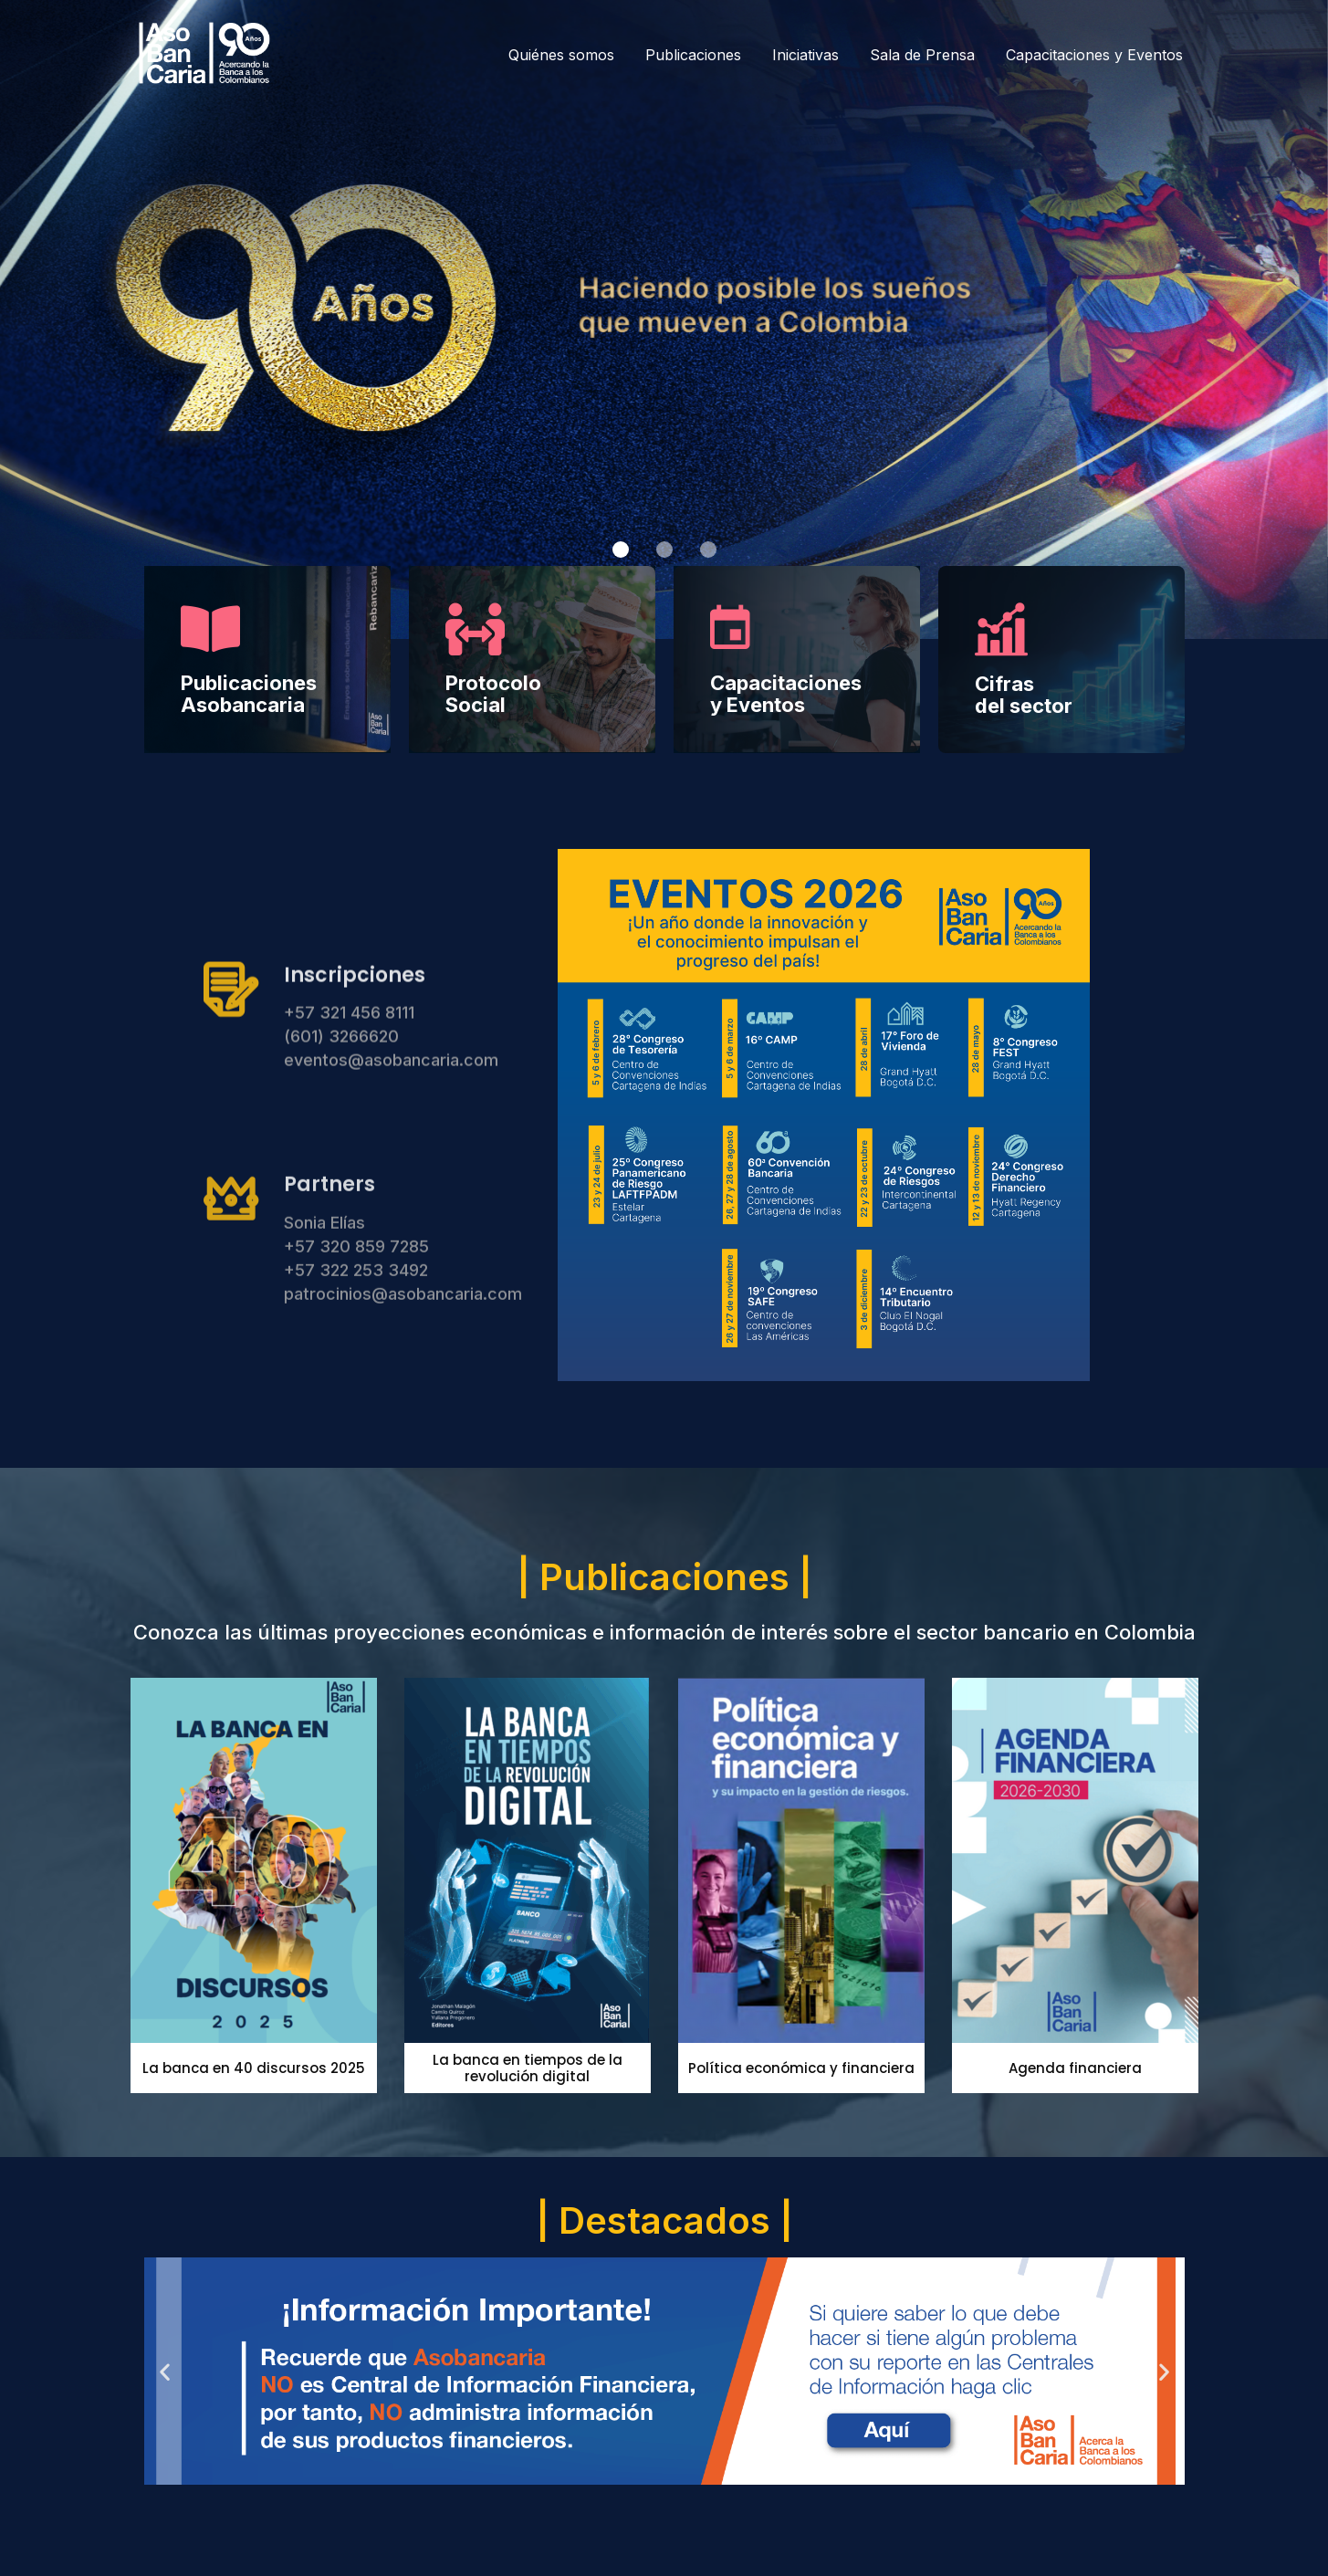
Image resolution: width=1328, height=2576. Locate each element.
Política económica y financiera (801, 2068)
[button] (620, 549)
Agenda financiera (1075, 2068)
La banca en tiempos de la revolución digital (527, 2068)
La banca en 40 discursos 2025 (253, 2068)
